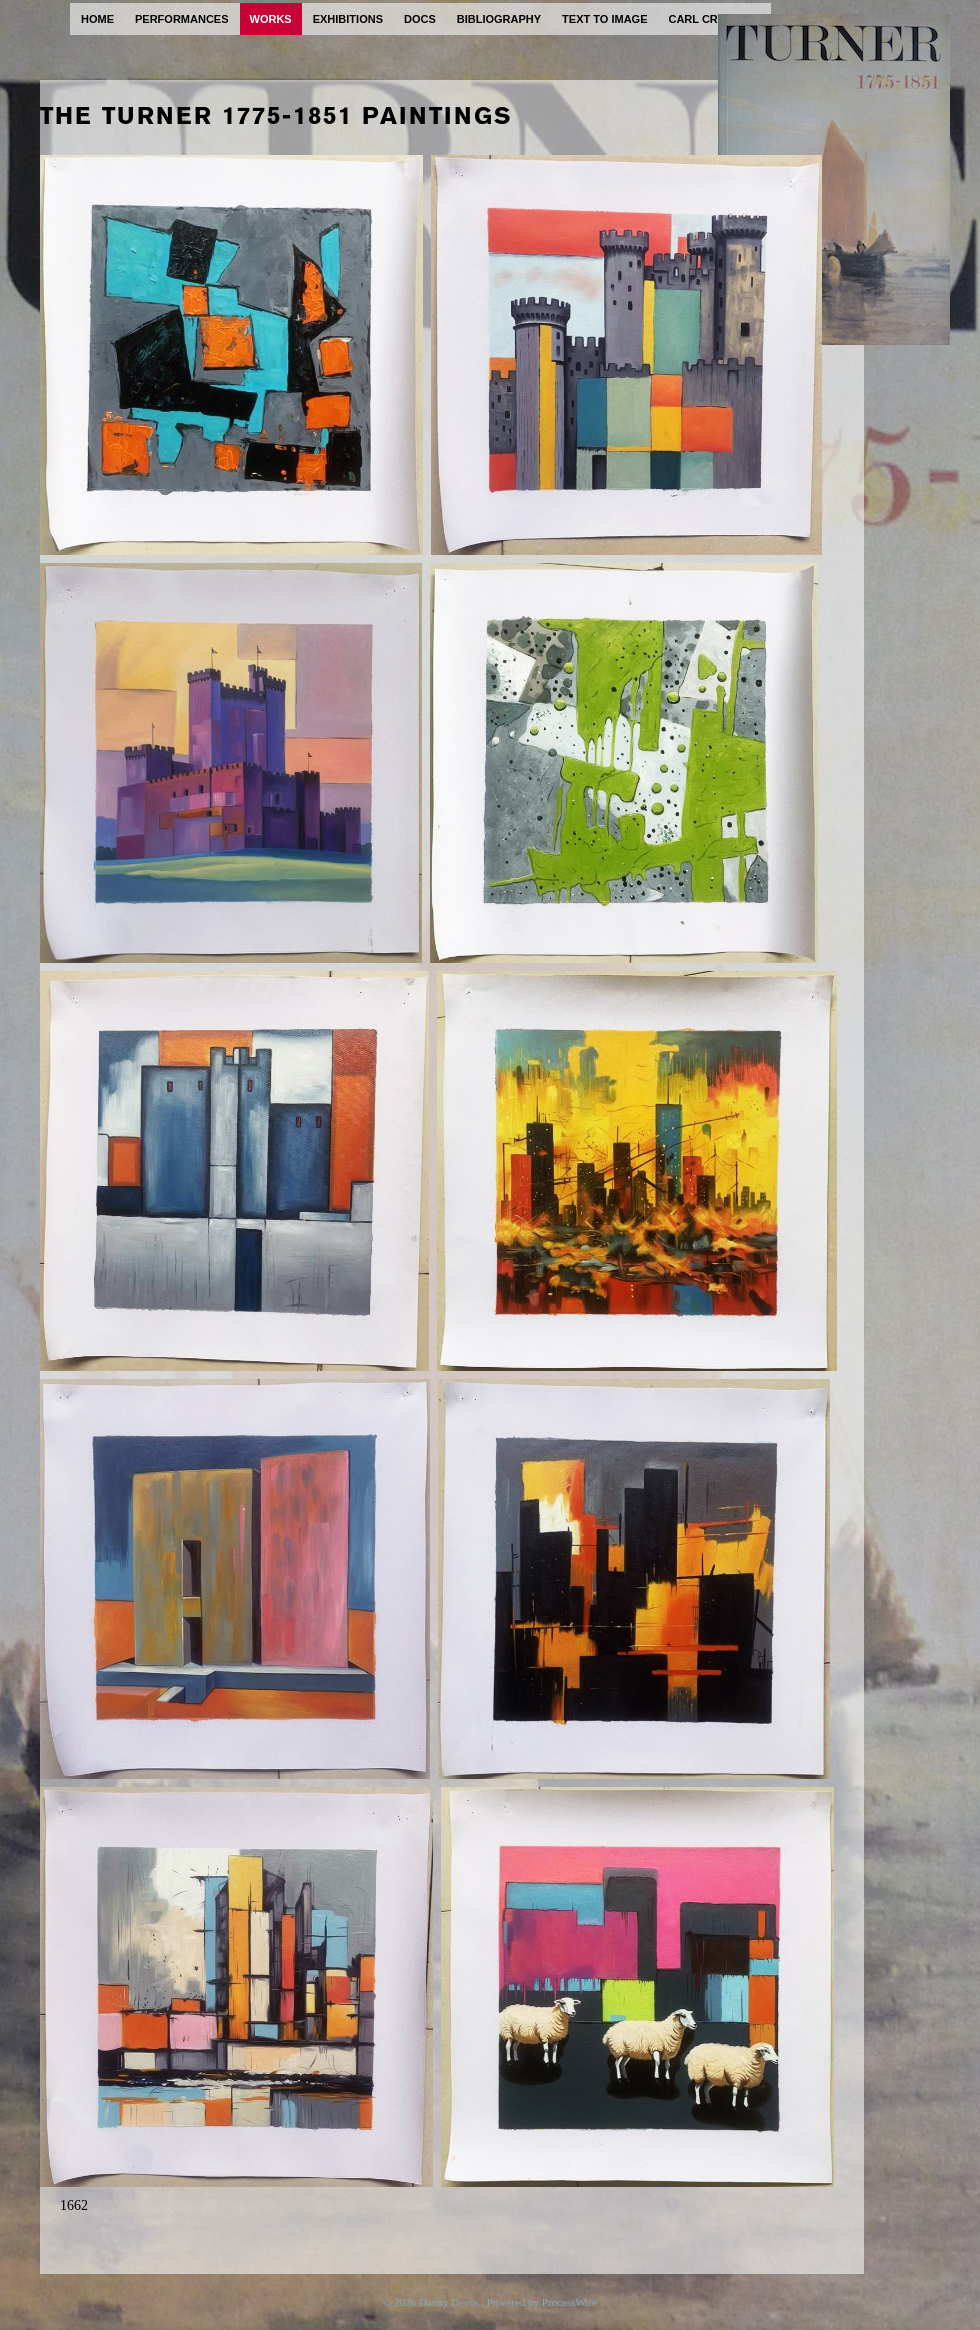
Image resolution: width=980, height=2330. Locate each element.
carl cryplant (714, 19)
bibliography (499, 19)
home (97, 19)
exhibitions (348, 19)
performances (182, 19)
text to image (604, 19)
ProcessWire (569, 2302)
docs (420, 19)
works (271, 19)
